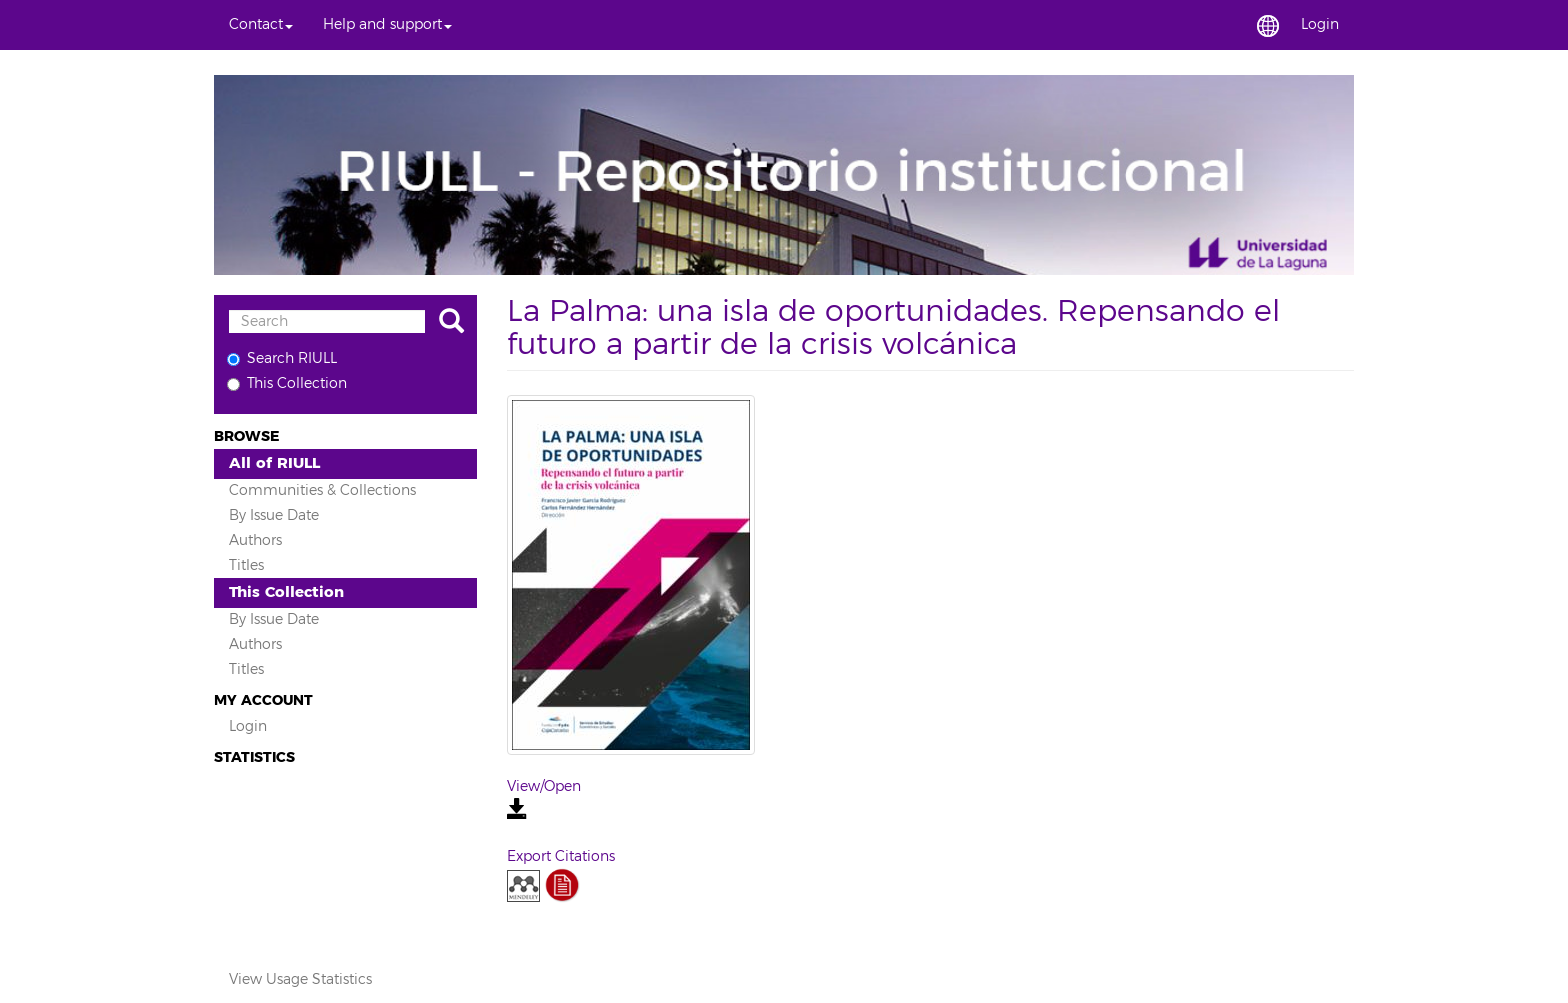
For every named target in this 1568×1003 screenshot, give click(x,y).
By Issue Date (274, 515)
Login (248, 726)
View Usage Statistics (300, 979)
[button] (261, 25)
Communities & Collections (322, 490)
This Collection (287, 383)
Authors (255, 540)
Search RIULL (282, 358)
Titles (246, 565)
